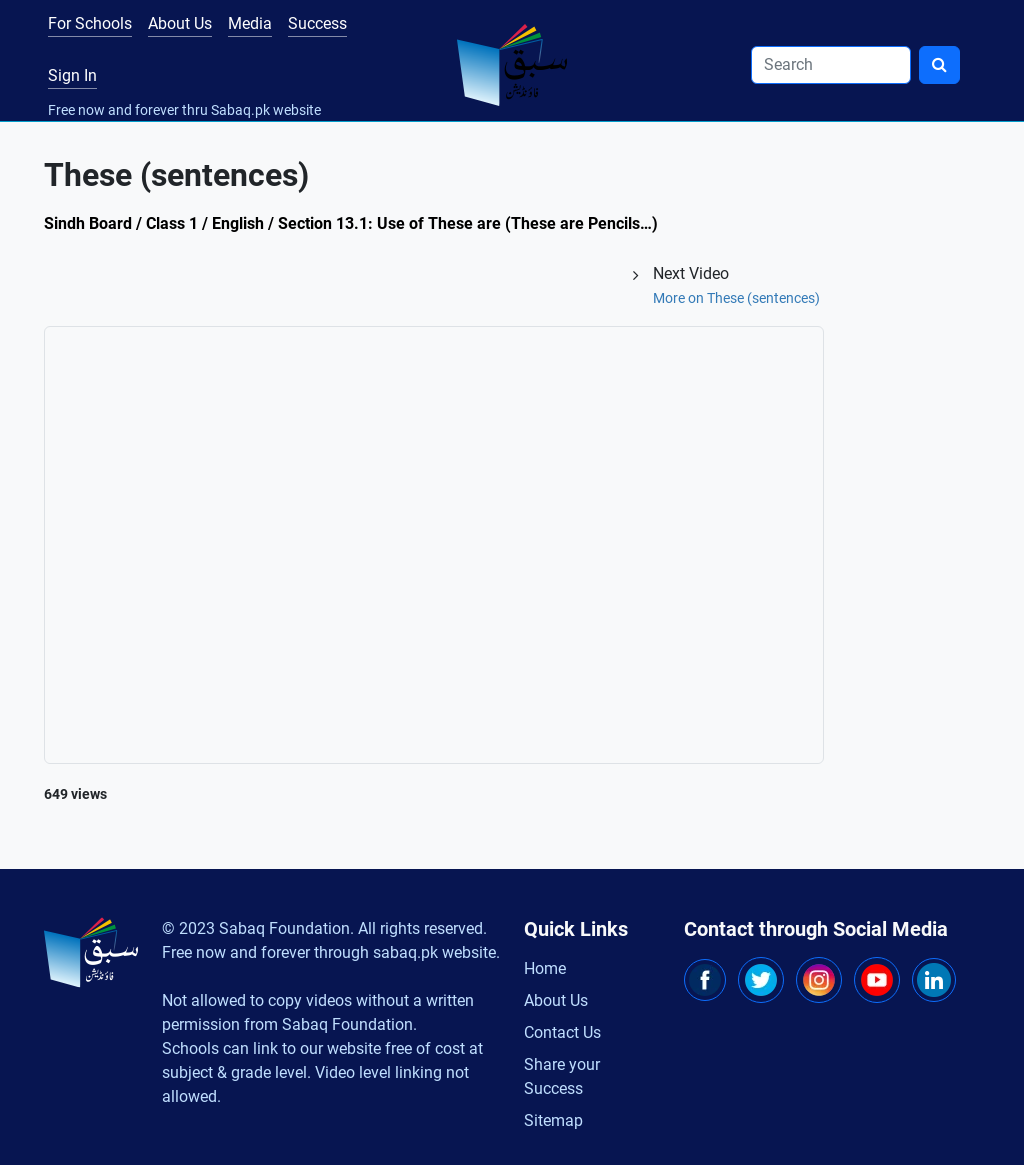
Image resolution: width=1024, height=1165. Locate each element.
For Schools (90, 23)
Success (317, 23)
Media (250, 23)
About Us (180, 23)
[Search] (831, 65)
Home (545, 968)
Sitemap (553, 1120)
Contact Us (562, 1032)
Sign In (72, 75)
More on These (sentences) (736, 298)
